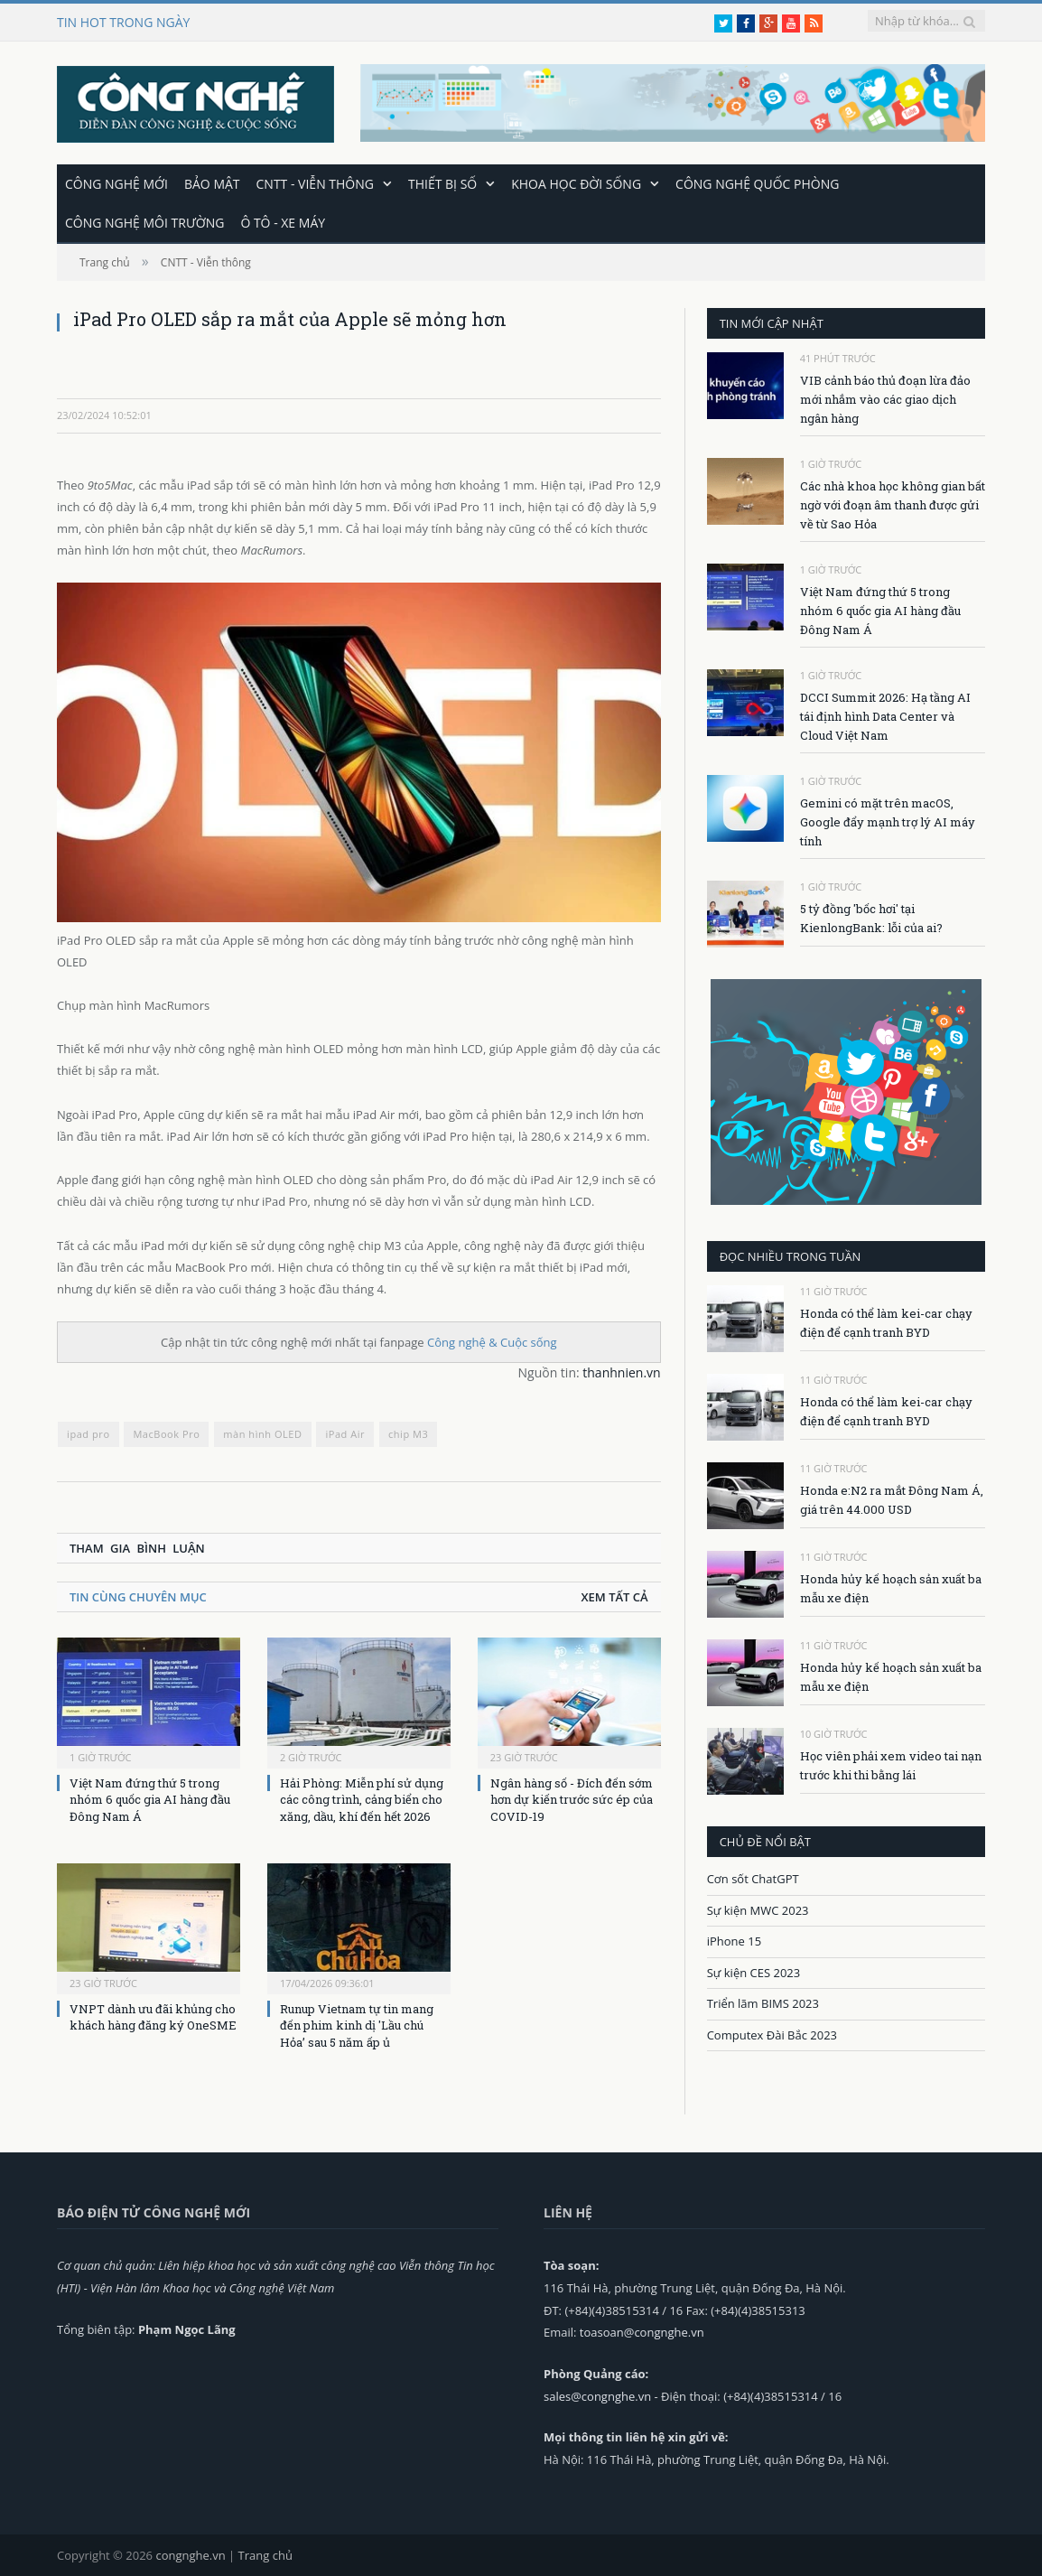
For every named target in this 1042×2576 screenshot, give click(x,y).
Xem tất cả (614, 1596)
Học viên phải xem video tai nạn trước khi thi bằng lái (891, 1764)
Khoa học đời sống (576, 182)
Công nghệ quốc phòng (757, 182)
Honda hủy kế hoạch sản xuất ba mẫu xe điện (891, 1587)
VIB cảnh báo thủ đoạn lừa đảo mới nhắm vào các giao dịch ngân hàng (885, 398)
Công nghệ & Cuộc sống (492, 1341)
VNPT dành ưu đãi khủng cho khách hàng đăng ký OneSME (153, 2016)
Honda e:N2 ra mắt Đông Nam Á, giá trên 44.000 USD (891, 1499)
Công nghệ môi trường (144, 221)
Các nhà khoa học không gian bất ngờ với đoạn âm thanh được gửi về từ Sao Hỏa (892, 504)
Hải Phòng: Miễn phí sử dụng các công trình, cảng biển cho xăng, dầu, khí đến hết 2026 (361, 1798)
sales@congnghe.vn (597, 2395)
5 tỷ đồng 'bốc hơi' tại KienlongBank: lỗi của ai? (871, 917)
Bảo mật (212, 182)
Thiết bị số (442, 182)
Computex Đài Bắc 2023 (772, 2034)
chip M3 (408, 1433)
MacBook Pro (166, 1433)
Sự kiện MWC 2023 (758, 1909)
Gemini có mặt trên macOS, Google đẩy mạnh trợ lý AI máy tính (887, 821)
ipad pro (88, 1433)
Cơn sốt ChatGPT (753, 1878)
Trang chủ (265, 2554)
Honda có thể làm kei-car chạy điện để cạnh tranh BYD (886, 1321)
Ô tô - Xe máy (282, 221)
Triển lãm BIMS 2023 (763, 2002)
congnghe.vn (190, 2554)
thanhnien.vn (621, 1371)
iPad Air (345, 1433)
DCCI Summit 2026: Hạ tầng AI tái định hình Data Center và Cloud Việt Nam (885, 715)
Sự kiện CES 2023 (754, 1972)
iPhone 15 (734, 1940)
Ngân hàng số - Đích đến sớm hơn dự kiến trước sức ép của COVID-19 (571, 1798)
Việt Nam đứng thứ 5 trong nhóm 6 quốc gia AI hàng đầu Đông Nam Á (150, 1798)
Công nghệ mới (116, 182)
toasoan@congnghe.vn (642, 2331)
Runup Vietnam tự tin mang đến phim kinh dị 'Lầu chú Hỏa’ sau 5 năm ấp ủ (356, 2024)
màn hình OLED (262, 1433)
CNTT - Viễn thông (315, 182)
